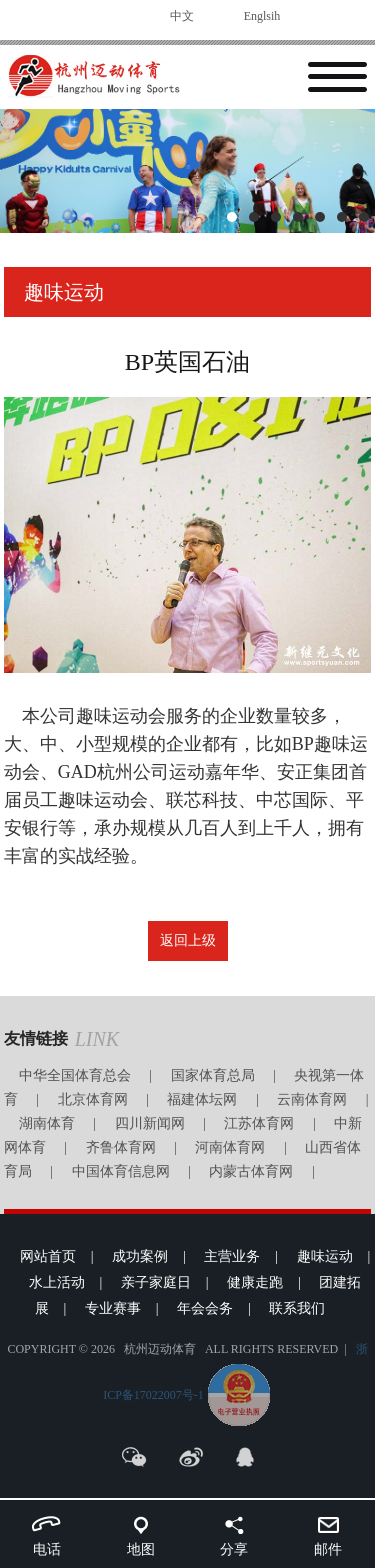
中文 (182, 16)
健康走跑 (255, 1282)
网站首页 (48, 1256)
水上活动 (57, 1282)
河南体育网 (230, 1147)
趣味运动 (325, 1256)
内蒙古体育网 (251, 1171)
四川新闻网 (150, 1123)
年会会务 (205, 1308)
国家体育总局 (213, 1075)
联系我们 (297, 1308)
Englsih (262, 16)
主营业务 (232, 1256)
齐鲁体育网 (121, 1147)
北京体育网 (93, 1099)
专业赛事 (113, 1308)
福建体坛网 (202, 1099)
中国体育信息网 (121, 1171)
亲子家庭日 (156, 1282)
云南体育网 (312, 1099)
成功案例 (140, 1256)
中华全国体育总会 (75, 1075)
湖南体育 (47, 1123)
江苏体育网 (259, 1123)
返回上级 (188, 940)
